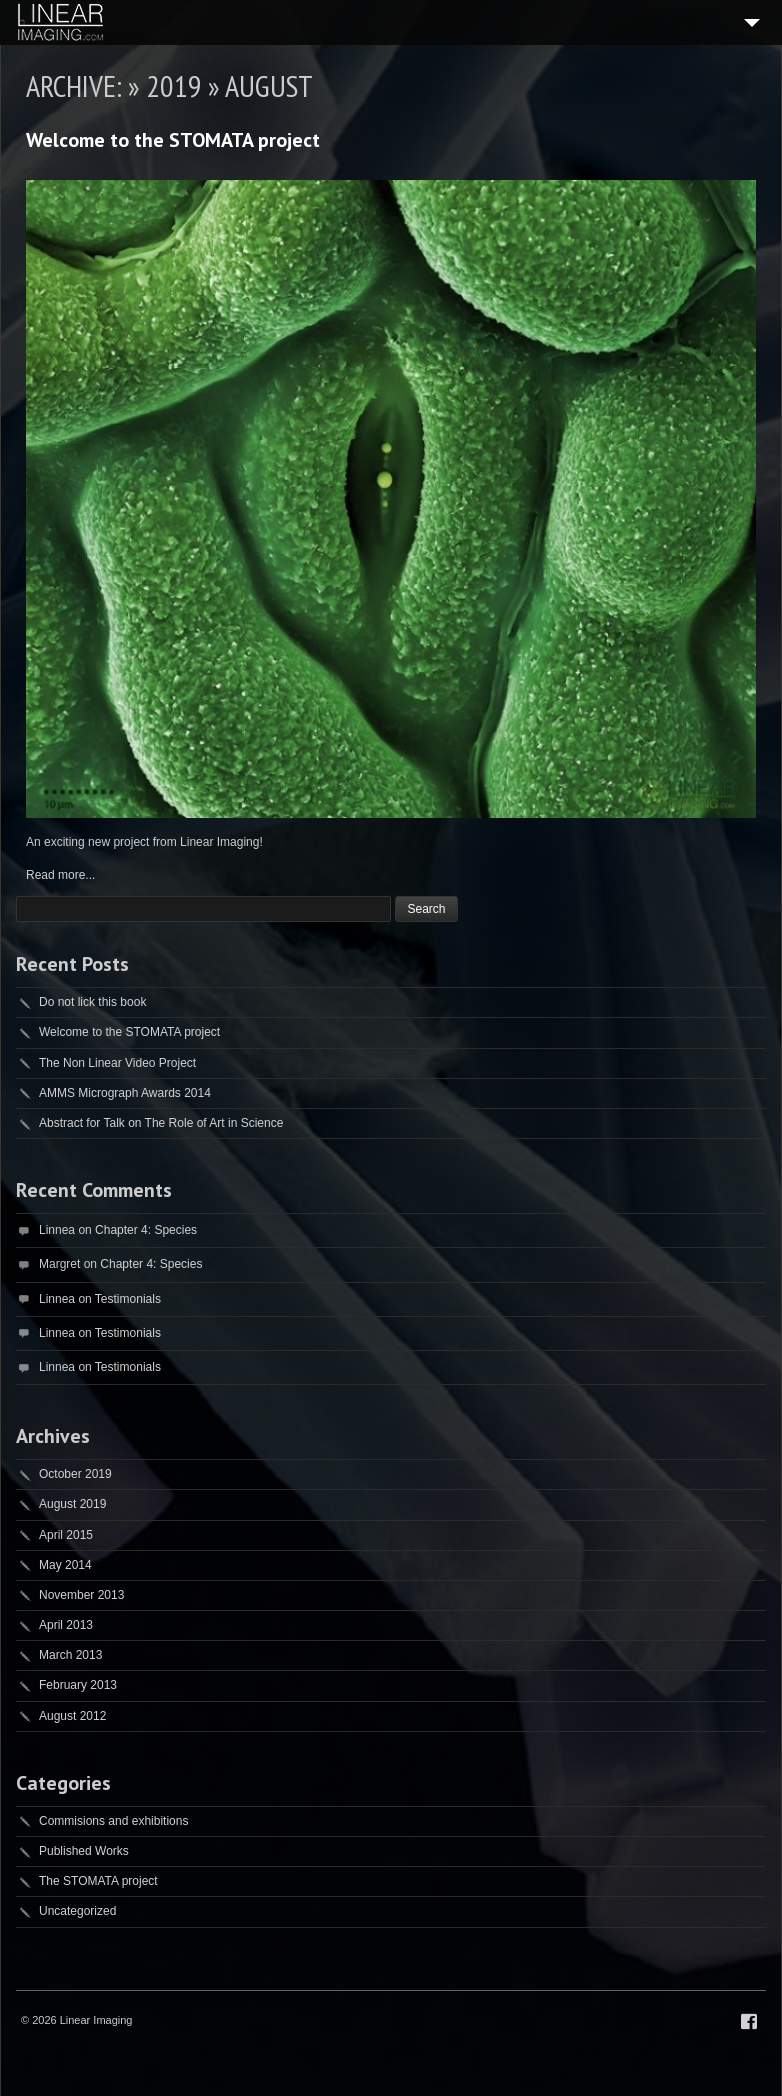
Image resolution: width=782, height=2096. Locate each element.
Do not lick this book (92, 1002)
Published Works (84, 1851)
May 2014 (65, 1565)
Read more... (60, 875)
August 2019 (72, 1504)
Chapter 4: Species (146, 1230)
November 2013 (81, 1595)
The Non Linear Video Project (117, 1063)
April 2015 (66, 1535)
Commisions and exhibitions (113, 1821)
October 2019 (75, 1474)
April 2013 (66, 1625)
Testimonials (128, 1299)
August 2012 (72, 1716)
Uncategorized (77, 1911)
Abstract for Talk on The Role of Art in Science (161, 1123)
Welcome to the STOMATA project (173, 140)
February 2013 (78, 1685)
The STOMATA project (98, 1881)
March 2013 (70, 1655)
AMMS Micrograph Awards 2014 (125, 1093)
